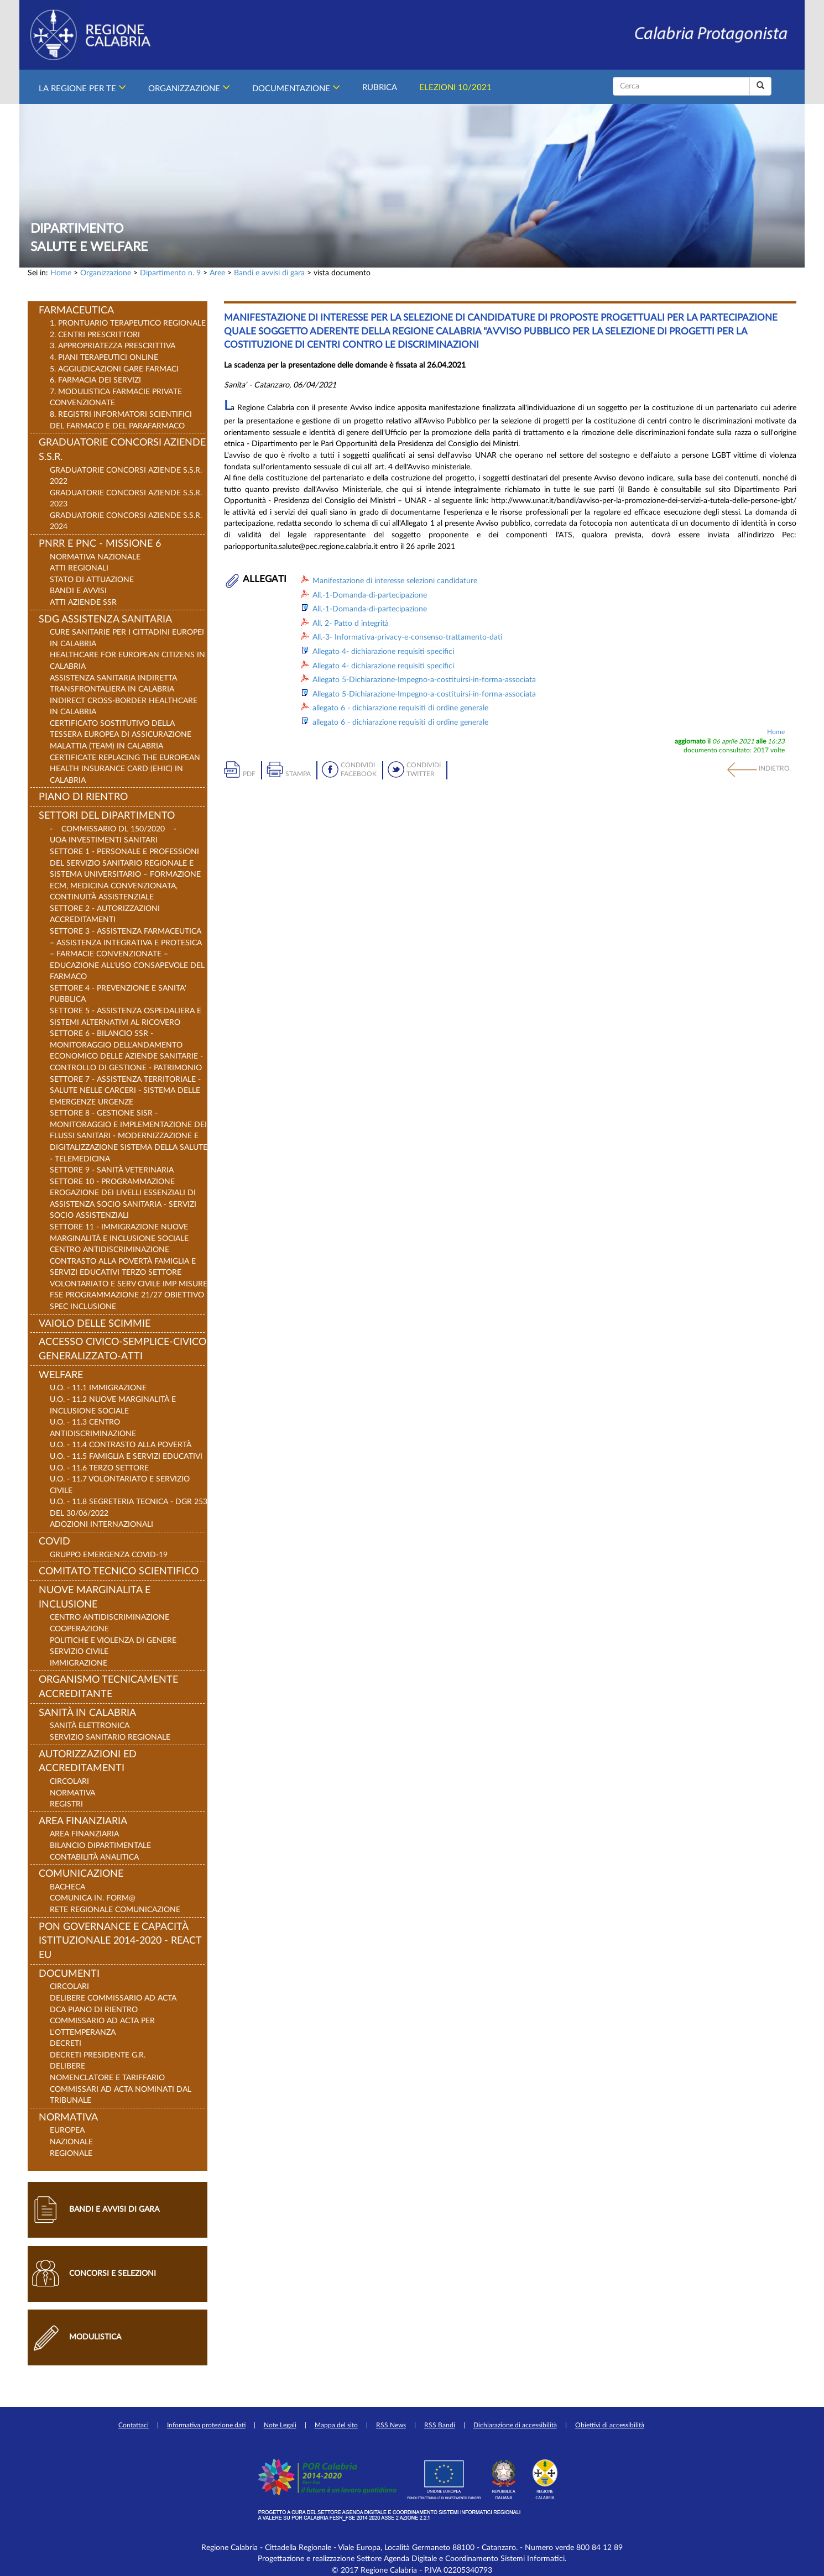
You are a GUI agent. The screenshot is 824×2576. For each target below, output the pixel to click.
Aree (217, 273)
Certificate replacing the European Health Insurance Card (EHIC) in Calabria (125, 768)
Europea (67, 2130)
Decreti (65, 2043)
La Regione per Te (82, 87)
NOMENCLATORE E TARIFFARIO (107, 2078)
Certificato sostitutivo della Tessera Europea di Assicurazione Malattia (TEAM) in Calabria (120, 734)
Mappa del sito (336, 2425)
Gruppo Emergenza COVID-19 (109, 1555)
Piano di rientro (83, 797)
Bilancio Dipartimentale (100, 1845)
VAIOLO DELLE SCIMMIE (94, 1324)
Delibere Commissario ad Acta (113, 1998)
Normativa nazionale (95, 557)
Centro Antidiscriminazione (109, 1617)
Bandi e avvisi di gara (269, 273)
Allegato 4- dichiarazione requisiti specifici (383, 651)
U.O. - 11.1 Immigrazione (98, 1388)
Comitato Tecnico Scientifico (119, 1572)
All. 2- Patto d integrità (350, 623)
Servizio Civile (79, 1651)
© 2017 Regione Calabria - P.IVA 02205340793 (412, 2570)
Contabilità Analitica (94, 1857)
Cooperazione (79, 1629)
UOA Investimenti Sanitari (104, 840)
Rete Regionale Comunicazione (115, 1909)
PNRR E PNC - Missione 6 (100, 544)
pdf (249, 774)
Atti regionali (79, 568)
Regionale (71, 2153)
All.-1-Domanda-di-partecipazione (369, 595)
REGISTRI (66, 1804)
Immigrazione (78, 1663)
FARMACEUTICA (76, 311)
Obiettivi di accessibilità (609, 2425)
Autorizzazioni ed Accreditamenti (88, 1762)
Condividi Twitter (423, 769)
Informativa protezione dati (206, 2425)
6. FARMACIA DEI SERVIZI (95, 380)
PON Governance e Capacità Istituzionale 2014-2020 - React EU (120, 1941)
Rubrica (379, 86)
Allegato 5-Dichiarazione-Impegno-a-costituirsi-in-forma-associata (424, 680)
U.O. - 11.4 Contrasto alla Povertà (120, 1445)
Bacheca (67, 1887)
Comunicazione (81, 1874)
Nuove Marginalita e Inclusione (94, 1597)
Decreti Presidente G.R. (97, 2055)
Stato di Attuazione (92, 579)
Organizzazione (189, 87)
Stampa (298, 774)
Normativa (72, 1793)
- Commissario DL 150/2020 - (113, 829)
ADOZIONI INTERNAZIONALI (101, 1524)
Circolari (69, 1781)
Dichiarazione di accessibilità (515, 2425)
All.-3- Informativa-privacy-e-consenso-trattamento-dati (407, 637)
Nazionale (71, 2142)
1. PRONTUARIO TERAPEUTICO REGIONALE (128, 323)
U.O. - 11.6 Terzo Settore (99, 1468)
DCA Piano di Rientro (94, 2010)
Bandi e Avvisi (78, 591)
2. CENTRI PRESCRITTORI (95, 335)
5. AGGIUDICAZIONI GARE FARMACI (114, 369)
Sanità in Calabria (87, 1713)
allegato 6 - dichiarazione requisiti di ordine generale (400, 708)
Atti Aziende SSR (83, 602)
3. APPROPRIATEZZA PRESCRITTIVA (112, 346)
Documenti (69, 1974)
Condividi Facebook (359, 769)
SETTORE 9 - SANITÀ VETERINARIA (112, 1170)
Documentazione (296, 87)
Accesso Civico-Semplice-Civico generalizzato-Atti (122, 1349)
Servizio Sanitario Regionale (110, 1737)
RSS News (391, 2425)
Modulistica (95, 2337)
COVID (54, 1542)
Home (60, 273)
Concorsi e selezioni (112, 2273)
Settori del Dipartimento (107, 816)
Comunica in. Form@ (92, 1898)
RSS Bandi (439, 2425)
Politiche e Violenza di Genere (113, 1640)
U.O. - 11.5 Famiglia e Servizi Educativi (126, 1456)
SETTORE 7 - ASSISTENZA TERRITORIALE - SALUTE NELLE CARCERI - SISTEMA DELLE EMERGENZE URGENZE (125, 1090)
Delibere (67, 2066)
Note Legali (280, 2425)
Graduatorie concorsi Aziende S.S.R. (122, 450)
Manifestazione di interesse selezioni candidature (394, 581)
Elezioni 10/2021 (455, 86)
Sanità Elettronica (89, 1725)
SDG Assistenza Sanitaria (105, 620)
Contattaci (133, 2425)
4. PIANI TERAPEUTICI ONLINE (104, 357)
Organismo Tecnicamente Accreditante (108, 1687)
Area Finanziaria (83, 1821)
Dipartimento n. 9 (170, 273)
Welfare (61, 1375)
